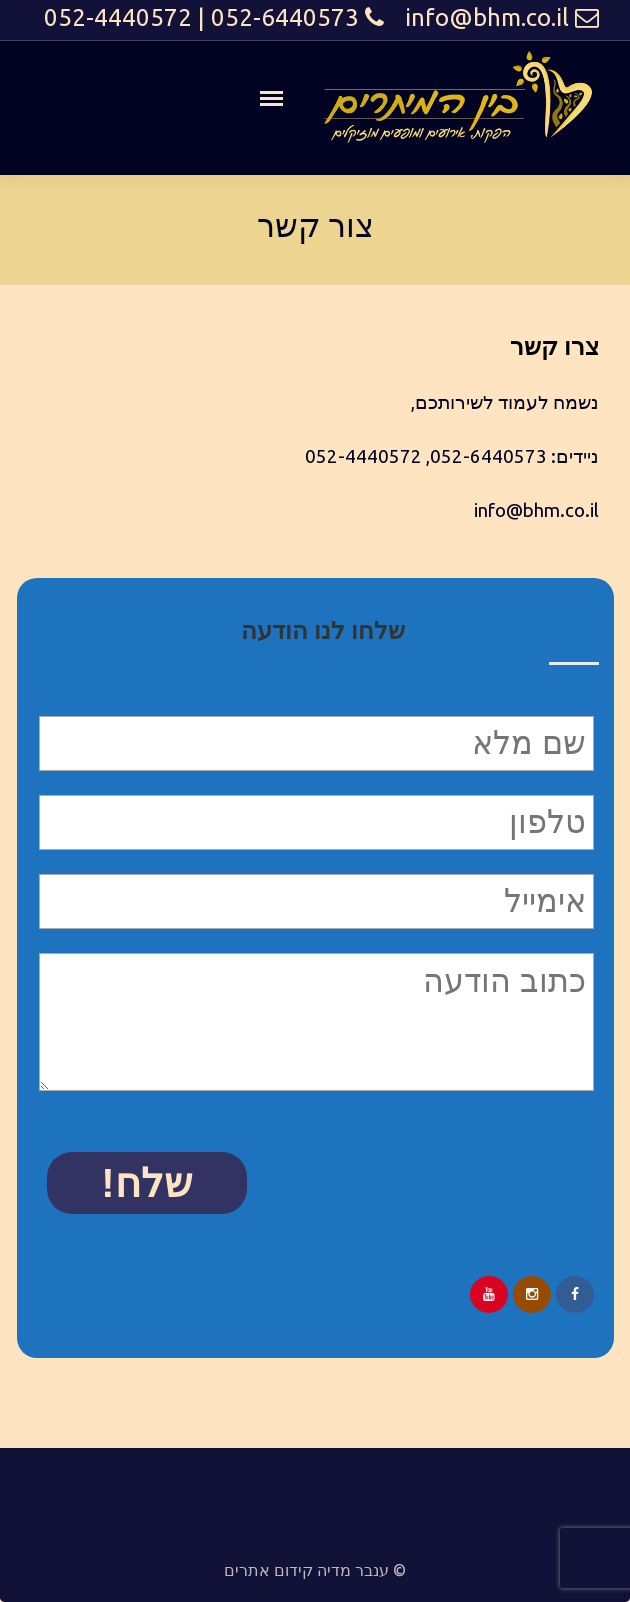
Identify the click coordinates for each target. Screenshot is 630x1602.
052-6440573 (285, 17)
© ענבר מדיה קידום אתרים (315, 1570)
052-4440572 (118, 17)
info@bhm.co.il (487, 17)
